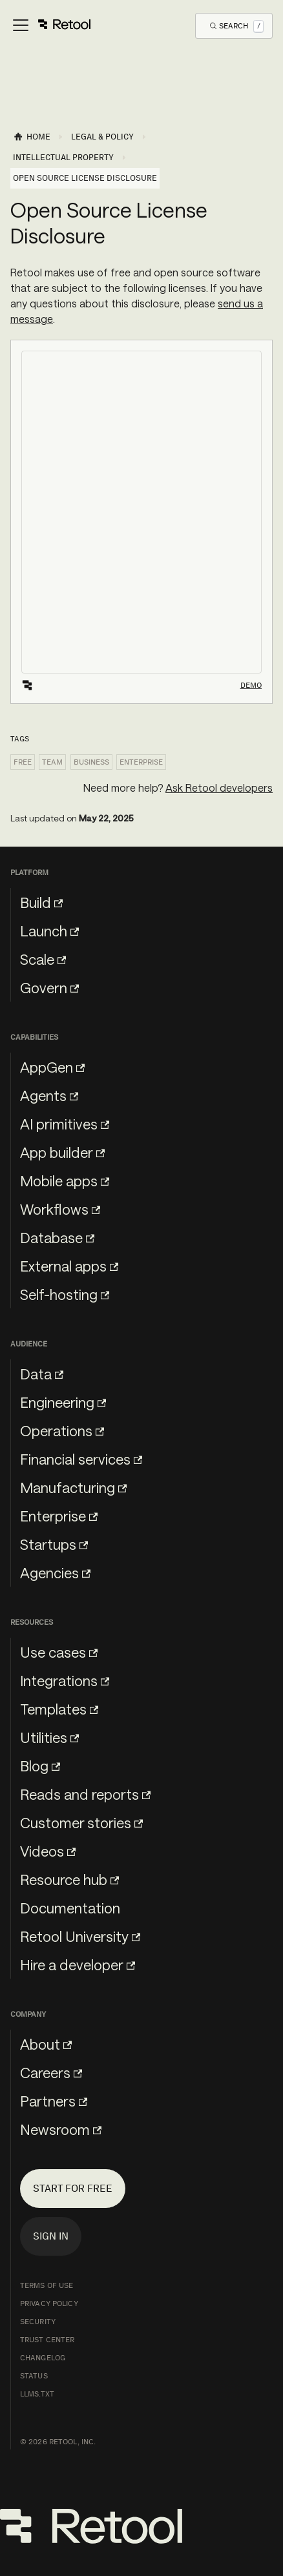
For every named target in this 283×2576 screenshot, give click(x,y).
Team (52, 762)
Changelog (42, 2358)
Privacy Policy (49, 2303)
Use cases (59, 1651)
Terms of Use (46, 2285)
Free (23, 762)
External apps (69, 1265)
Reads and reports (85, 1794)
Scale (43, 959)
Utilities (49, 1737)
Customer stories (81, 1822)
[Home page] (31, 137)
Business (91, 762)
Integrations (64, 1680)
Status (34, 2376)
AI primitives (64, 1123)
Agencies (55, 1572)
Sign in (50, 2236)
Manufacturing (73, 1487)
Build (41, 902)
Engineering (63, 1402)
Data (41, 1373)
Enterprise (141, 762)
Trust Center (47, 2340)
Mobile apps (64, 1180)
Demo (251, 685)
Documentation (70, 1907)
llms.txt (37, 2394)
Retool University (80, 1936)
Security (38, 2321)
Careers (51, 2072)
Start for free (72, 2188)
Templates (59, 1708)
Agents (49, 1095)
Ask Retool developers (219, 787)
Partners (53, 2100)
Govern (49, 987)
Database (57, 1237)
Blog (40, 1765)
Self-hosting (64, 1294)
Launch (49, 930)
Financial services (81, 1458)
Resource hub (69, 1879)
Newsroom (60, 2129)
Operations (62, 1430)
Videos (48, 1850)
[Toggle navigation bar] (50, 26)
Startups (54, 1544)
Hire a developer (77, 1964)
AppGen (52, 1066)
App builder (62, 1152)
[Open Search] (236, 25)
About (46, 2043)
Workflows (60, 1208)
